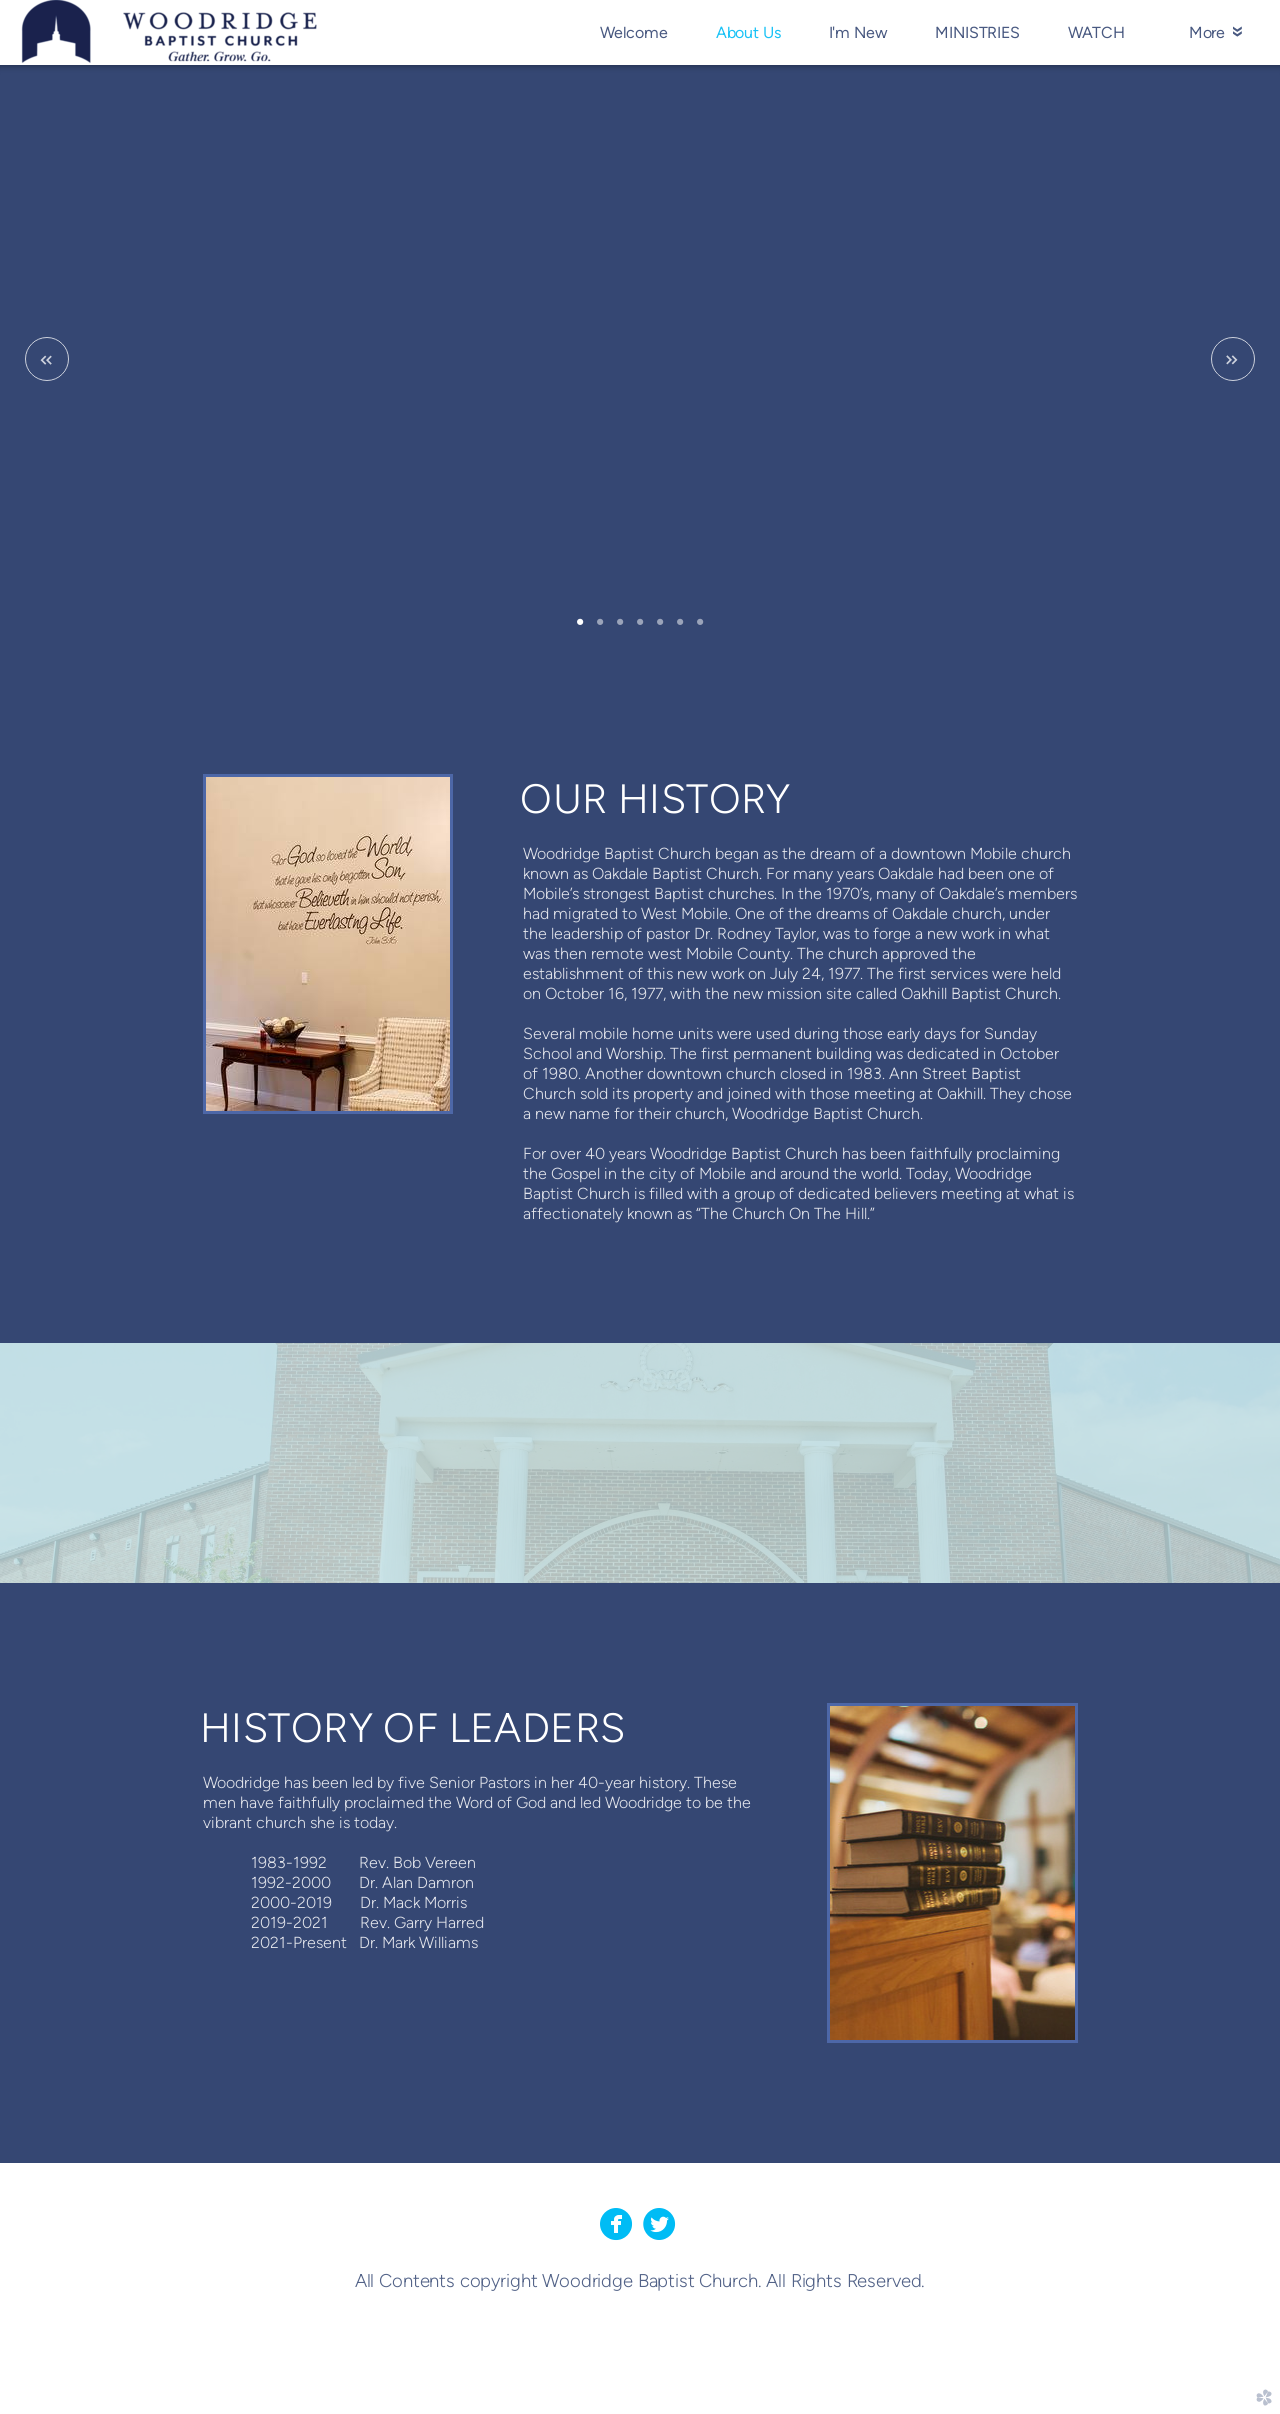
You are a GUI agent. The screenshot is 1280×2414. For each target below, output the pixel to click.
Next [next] (1233, 359)
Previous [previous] (47, 359)
